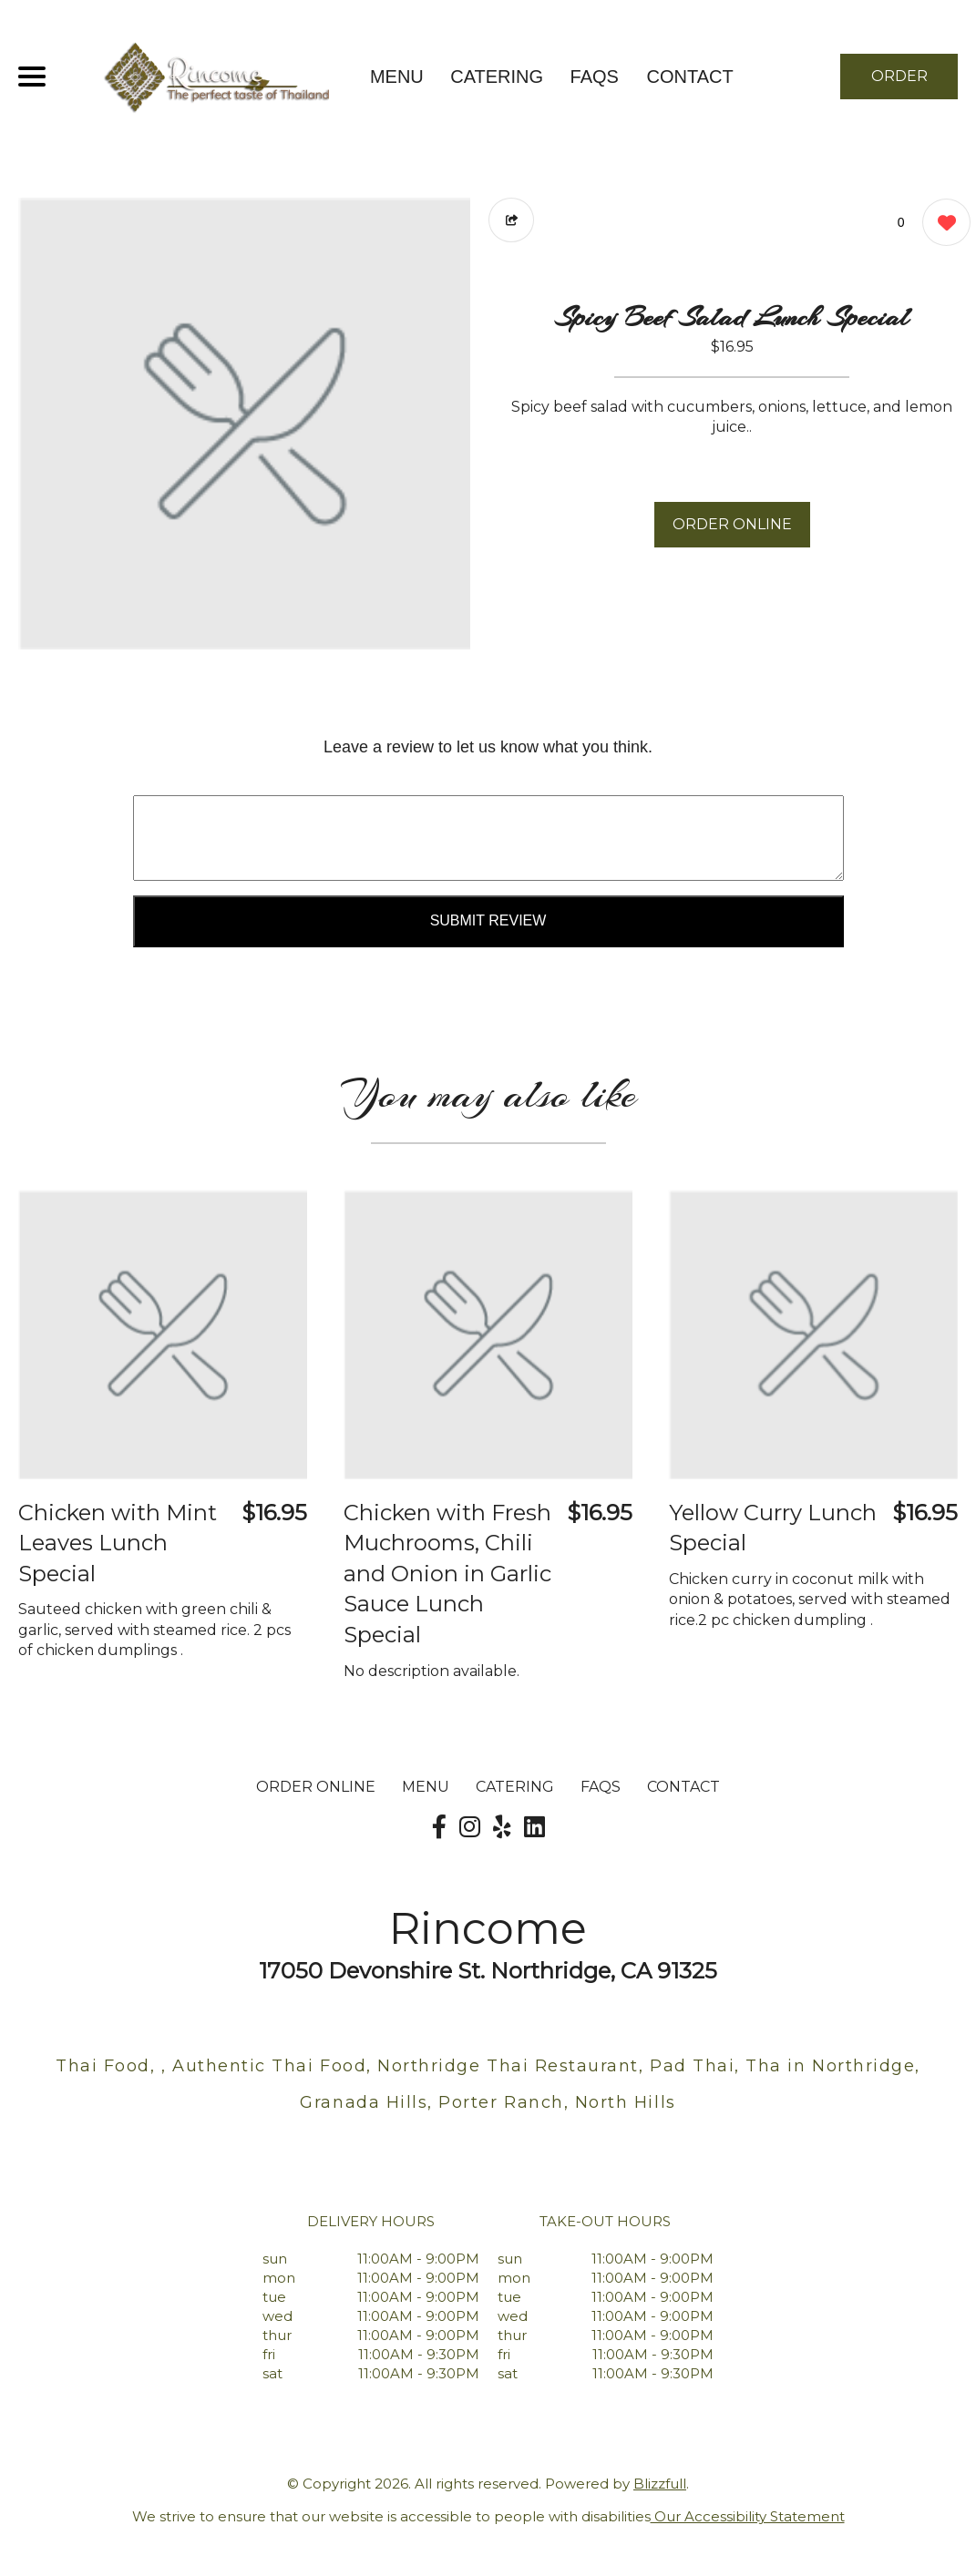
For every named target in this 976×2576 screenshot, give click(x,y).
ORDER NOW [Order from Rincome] (899, 83)
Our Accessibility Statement (748, 2516)
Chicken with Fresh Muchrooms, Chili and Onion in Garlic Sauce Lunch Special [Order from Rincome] (447, 1573)
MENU (397, 76)
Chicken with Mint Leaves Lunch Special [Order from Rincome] (117, 1543)
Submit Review (488, 920)
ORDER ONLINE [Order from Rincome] (315, 1786)
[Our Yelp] (502, 1827)
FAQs (594, 76)
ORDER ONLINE (732, 524)
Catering (496, 76)
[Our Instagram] (469, 1827)
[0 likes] (942, 224)
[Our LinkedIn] (534, 1827)
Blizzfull (659, 2483)
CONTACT (689, 76)
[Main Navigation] (32, 76)
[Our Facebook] (439, 1827)
